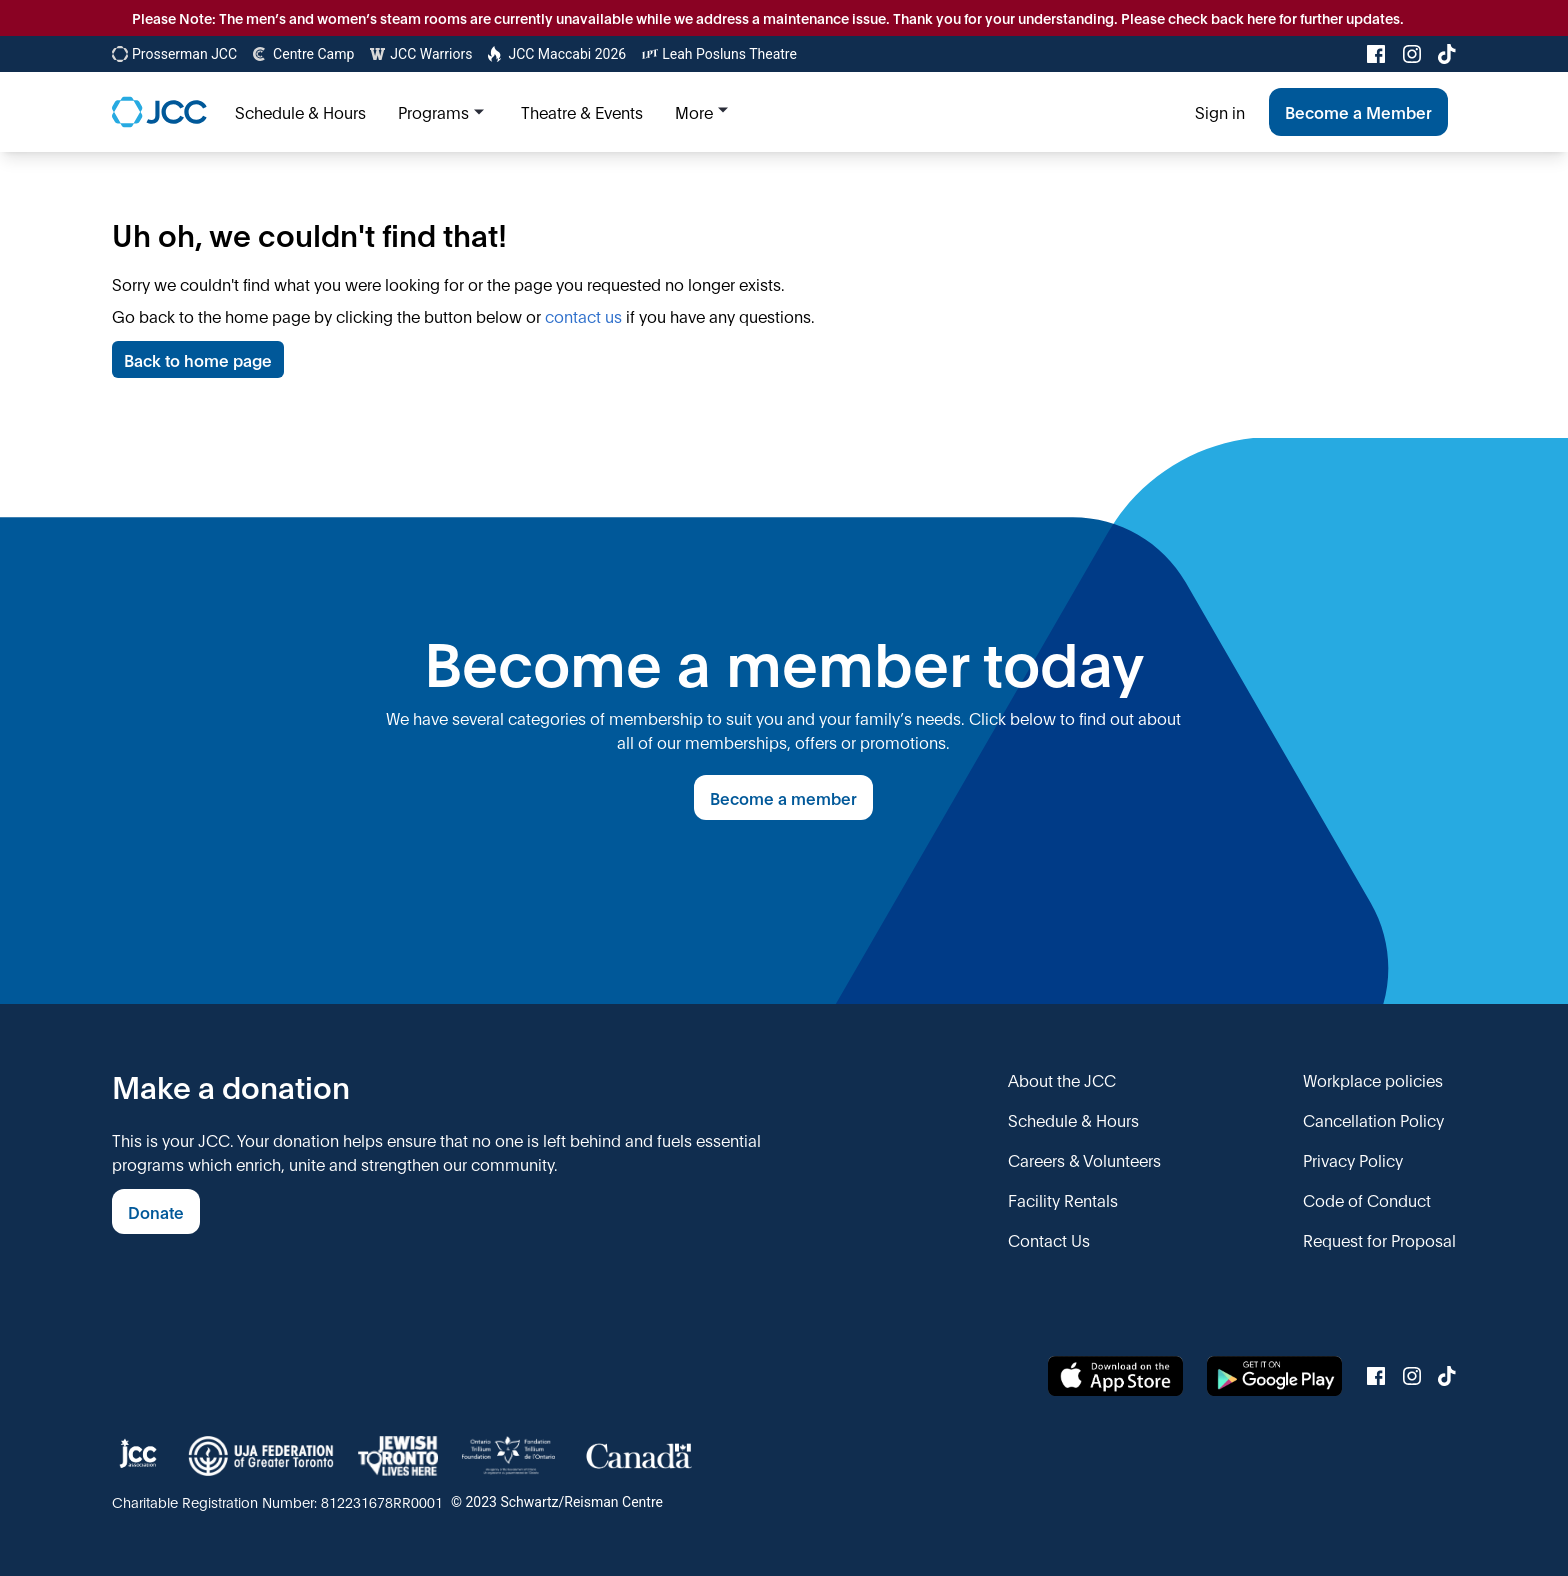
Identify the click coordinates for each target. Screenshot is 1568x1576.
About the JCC (1062, 1079)
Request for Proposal (1379, 1239)
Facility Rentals (1063, 1199)
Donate (156, 1211)
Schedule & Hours (1073, 1119)
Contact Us (1049, 1239)
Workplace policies (1373, 1079)
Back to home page (198, 359)
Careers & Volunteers (1084, 1159)
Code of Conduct (1367, 1199)
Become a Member (1358, 111)
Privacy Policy (1353, 1159)
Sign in (1220, 111)
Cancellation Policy (1373, 1119)
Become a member (783, 797)
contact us (583, 315)
